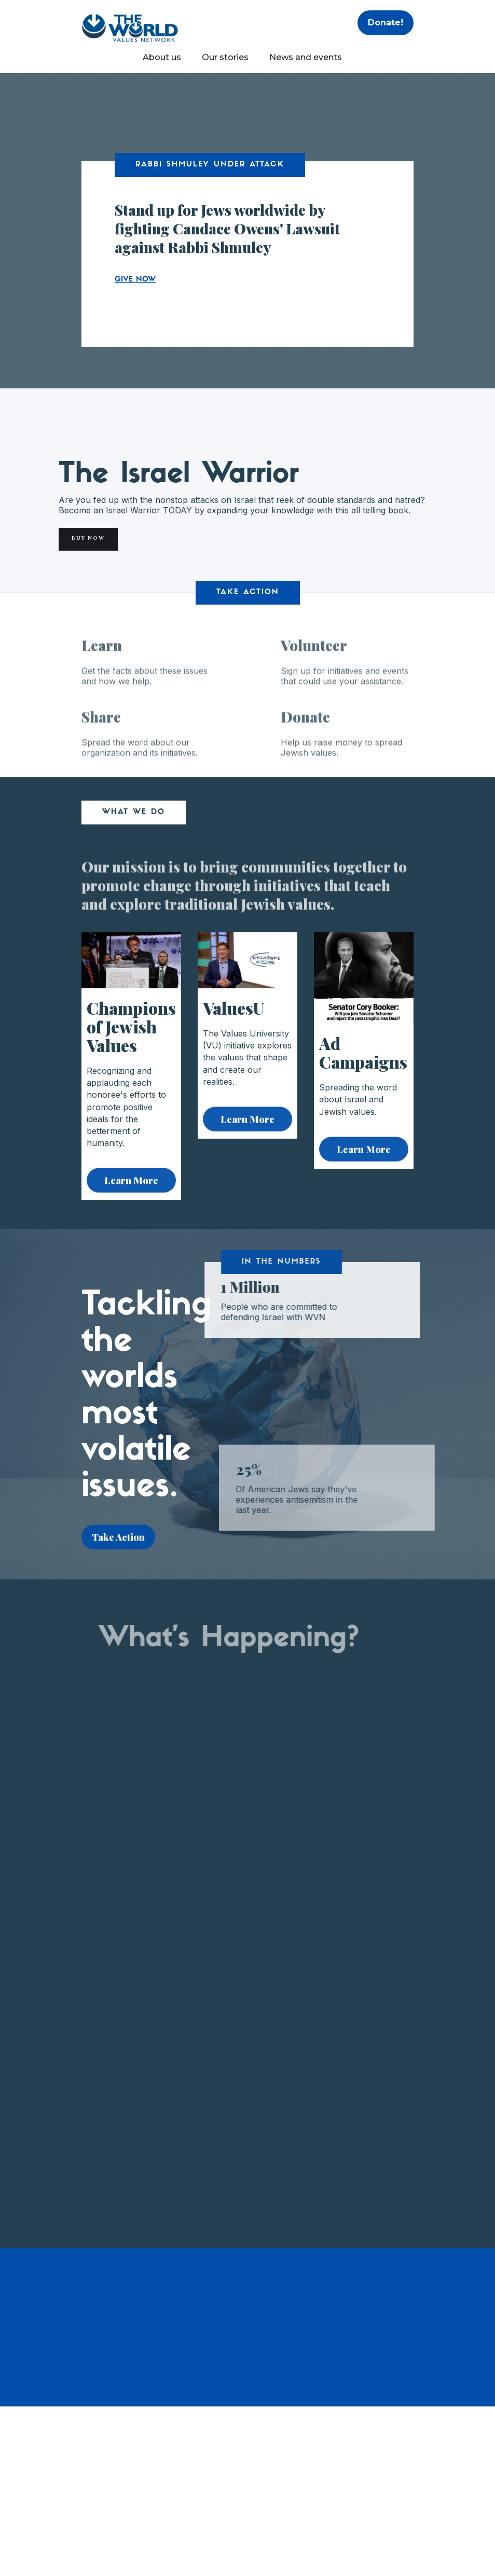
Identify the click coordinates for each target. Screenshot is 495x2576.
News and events (305, 57)
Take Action (118, 1545)
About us (162, 57)
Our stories (225, 57)
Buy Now (88, 539)
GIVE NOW (135, 280)
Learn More (131, 1188)
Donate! (385, 22)
